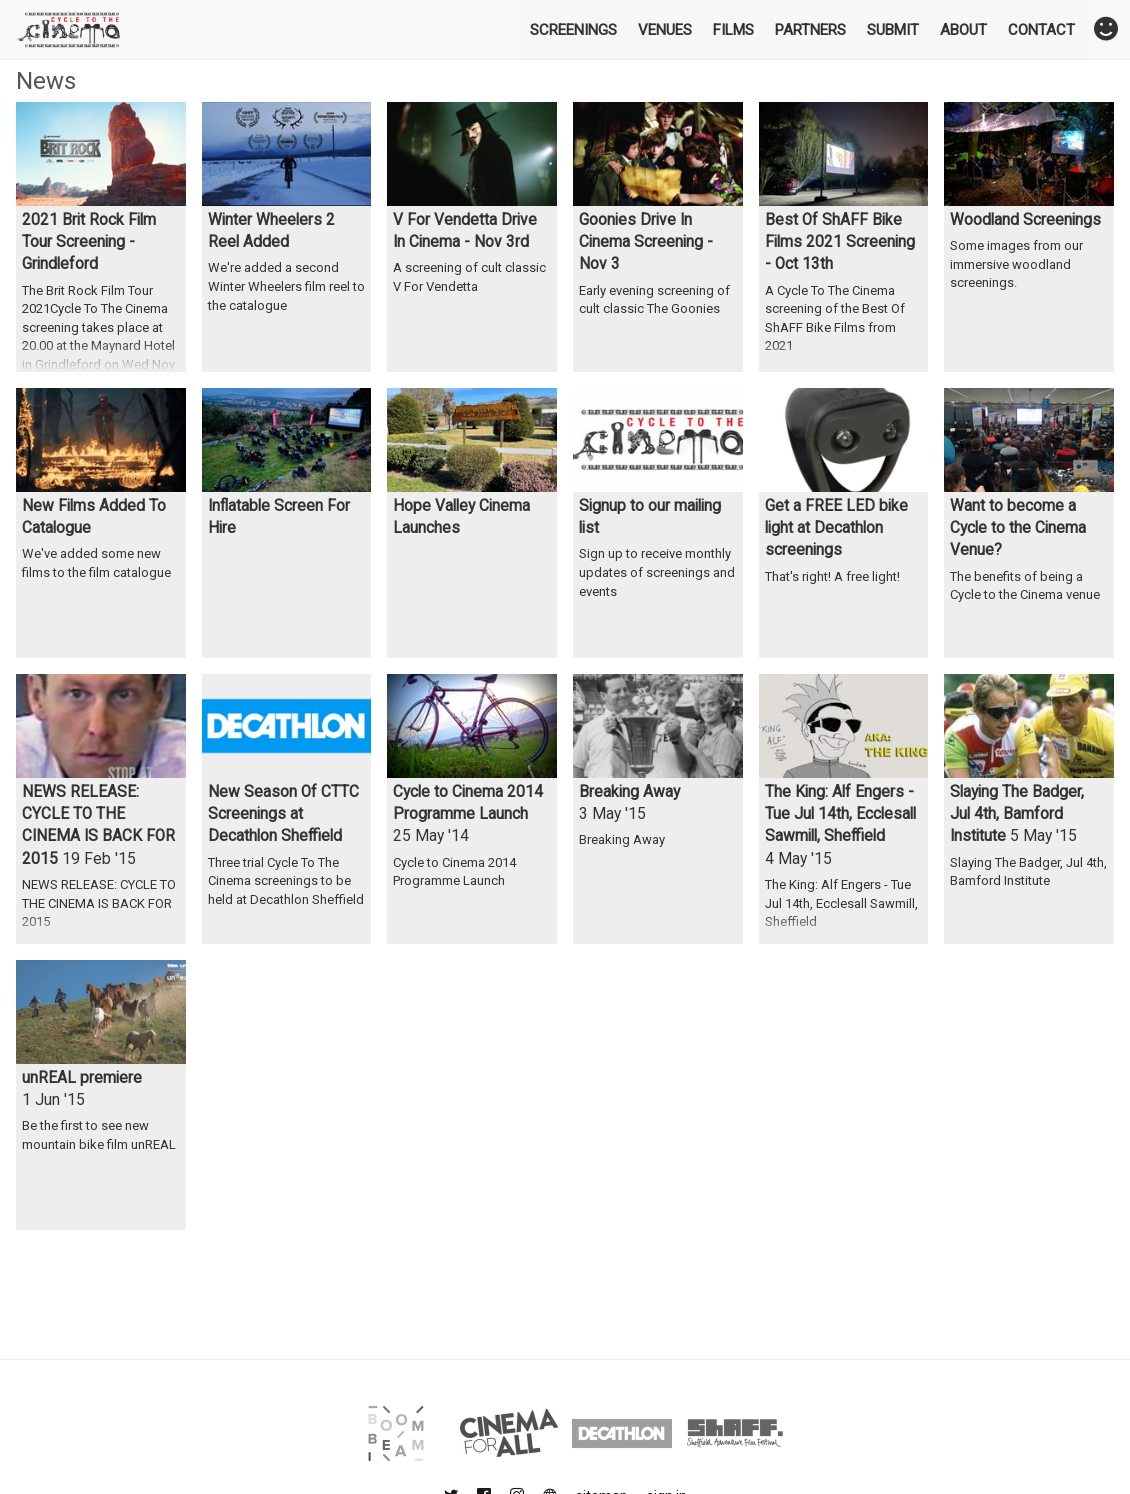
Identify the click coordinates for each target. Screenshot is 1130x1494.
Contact (1041, 30)
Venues (665, 30)
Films (733, 30)
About (963, 30)
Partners (810, 30)
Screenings (573, 30)
